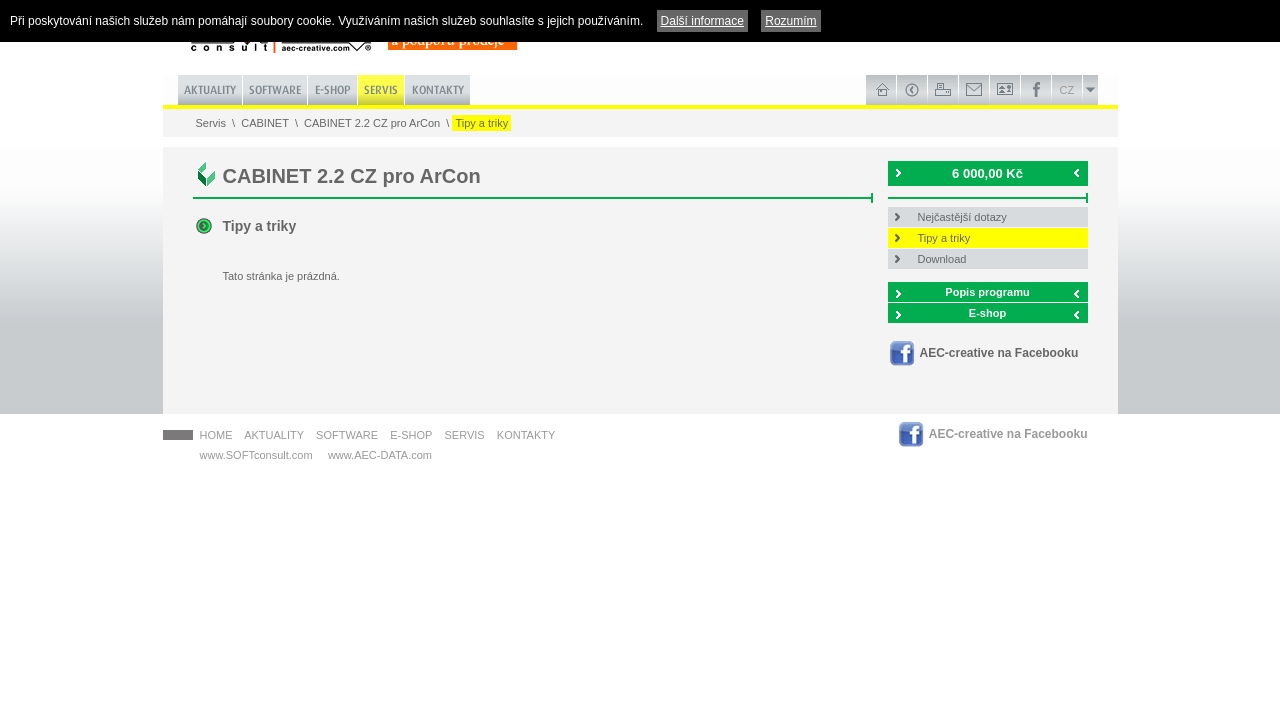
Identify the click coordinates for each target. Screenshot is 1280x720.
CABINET (265, 123)
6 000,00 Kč (987, 173)
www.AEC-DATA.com (380, 455)
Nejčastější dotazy (962, 217)
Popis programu (987, 292)
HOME (216, 435)
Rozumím (790, 21)
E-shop (987, 313)
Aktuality (274, 435)
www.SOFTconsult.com (256, 455)
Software (347, 435)
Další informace (702, 21)
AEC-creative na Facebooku (999, 353)
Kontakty (526, 435)
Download (942, 259)
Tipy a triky (481, 123)
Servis (211, 123)
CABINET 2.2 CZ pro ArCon (372, 123)
